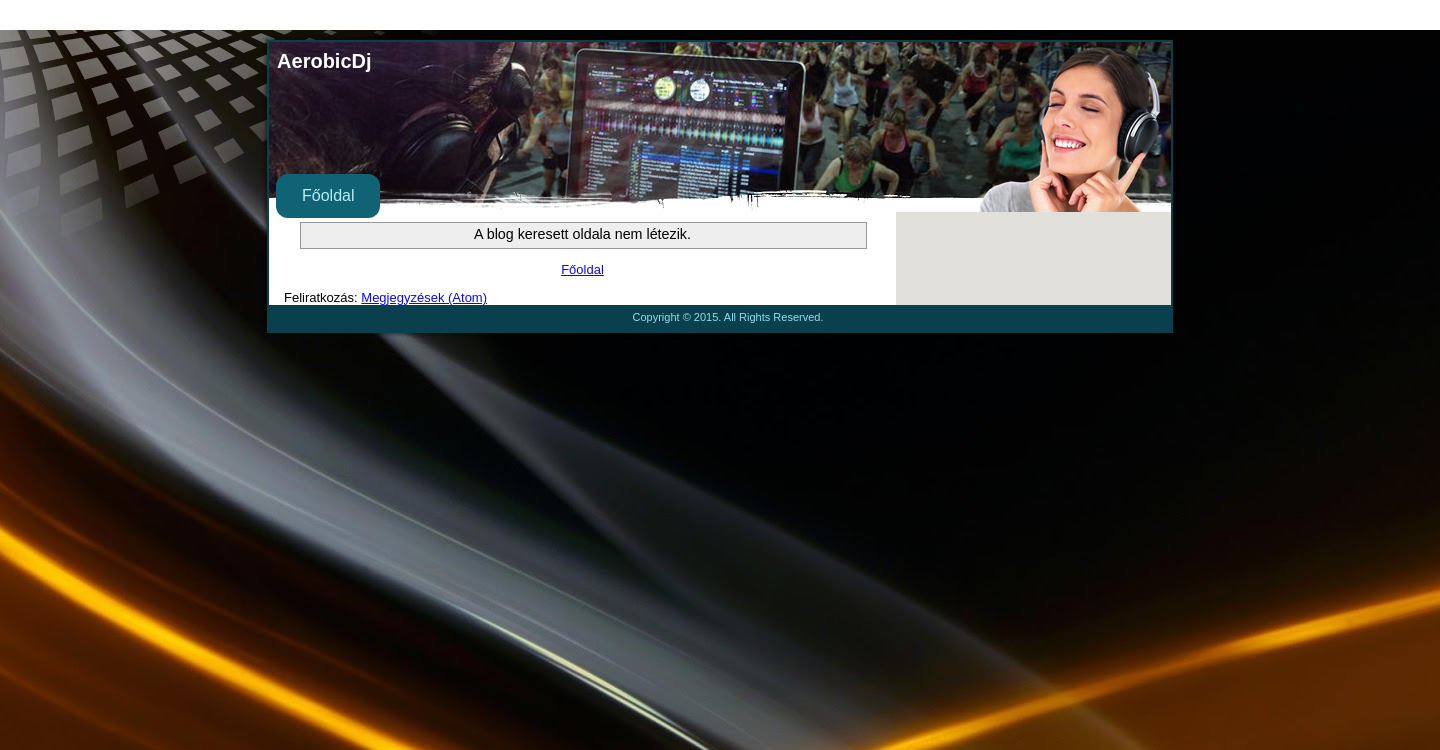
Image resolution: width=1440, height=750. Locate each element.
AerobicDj (324, 61)
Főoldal (328, 195)
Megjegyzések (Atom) (424, 297)
